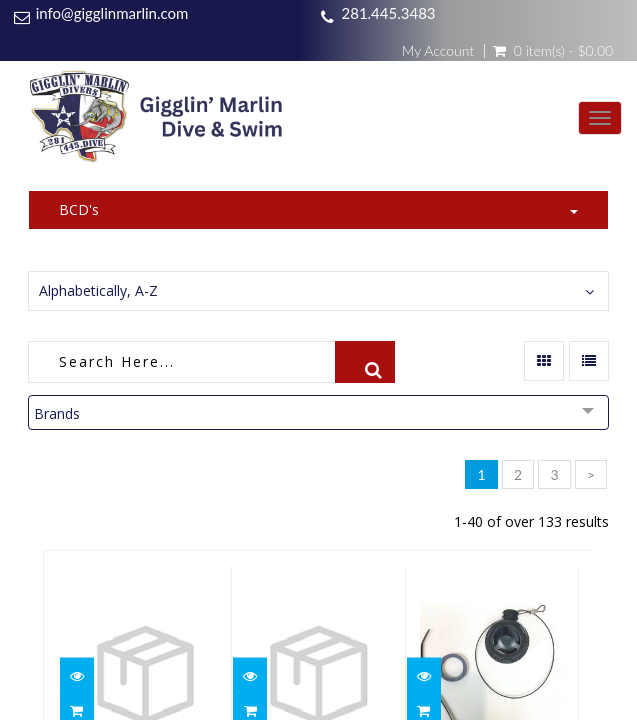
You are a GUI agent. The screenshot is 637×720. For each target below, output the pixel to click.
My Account (438, 51)
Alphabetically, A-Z (98, 290)
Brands (57, 413)
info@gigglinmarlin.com (112, 13)
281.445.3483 (388, 13)
